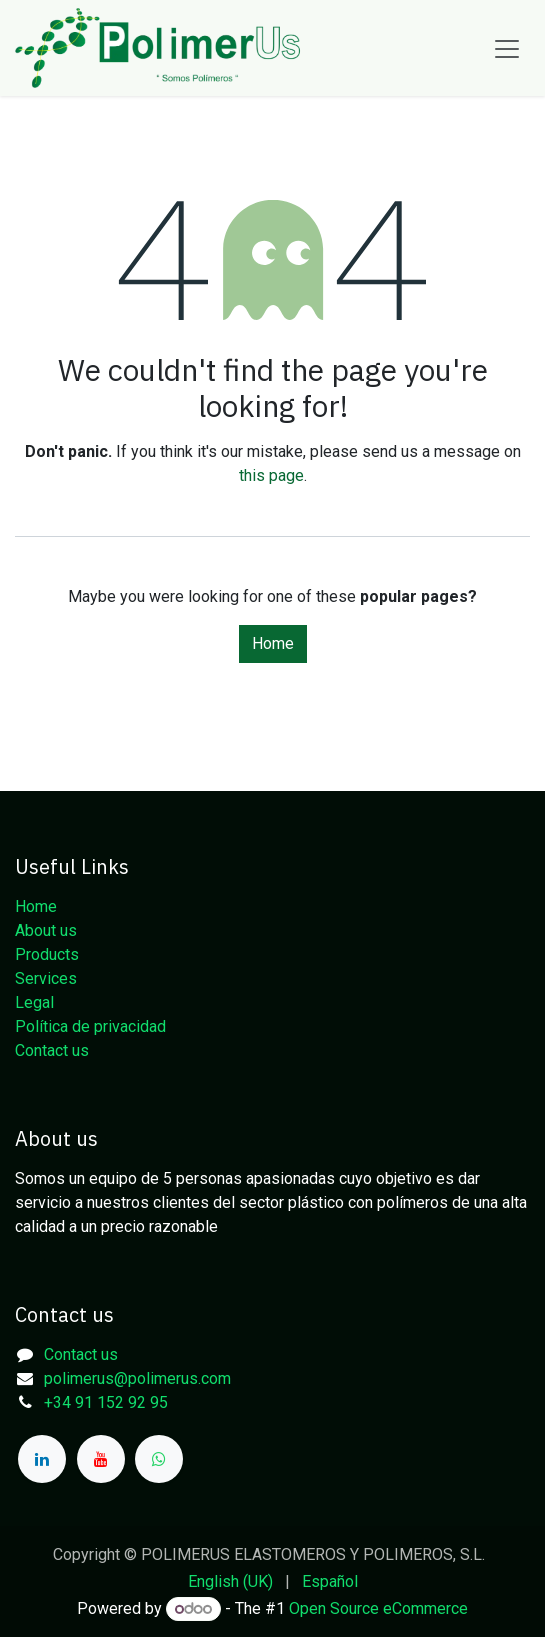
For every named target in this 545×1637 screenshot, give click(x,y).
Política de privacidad (90, 1026)
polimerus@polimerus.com (137, 1378)
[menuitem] (230, 1582)
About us (46, 930)
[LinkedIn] (42, 1459)
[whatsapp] (159, 1459)
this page (271, 475)
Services (46, 978)
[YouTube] (101, 1459)
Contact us (52, 1050)
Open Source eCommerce (378, 1608)
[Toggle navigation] (507, 48)
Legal (34, 1002)
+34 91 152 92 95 (106, 1402)
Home (273, 643)
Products (47, 954)
